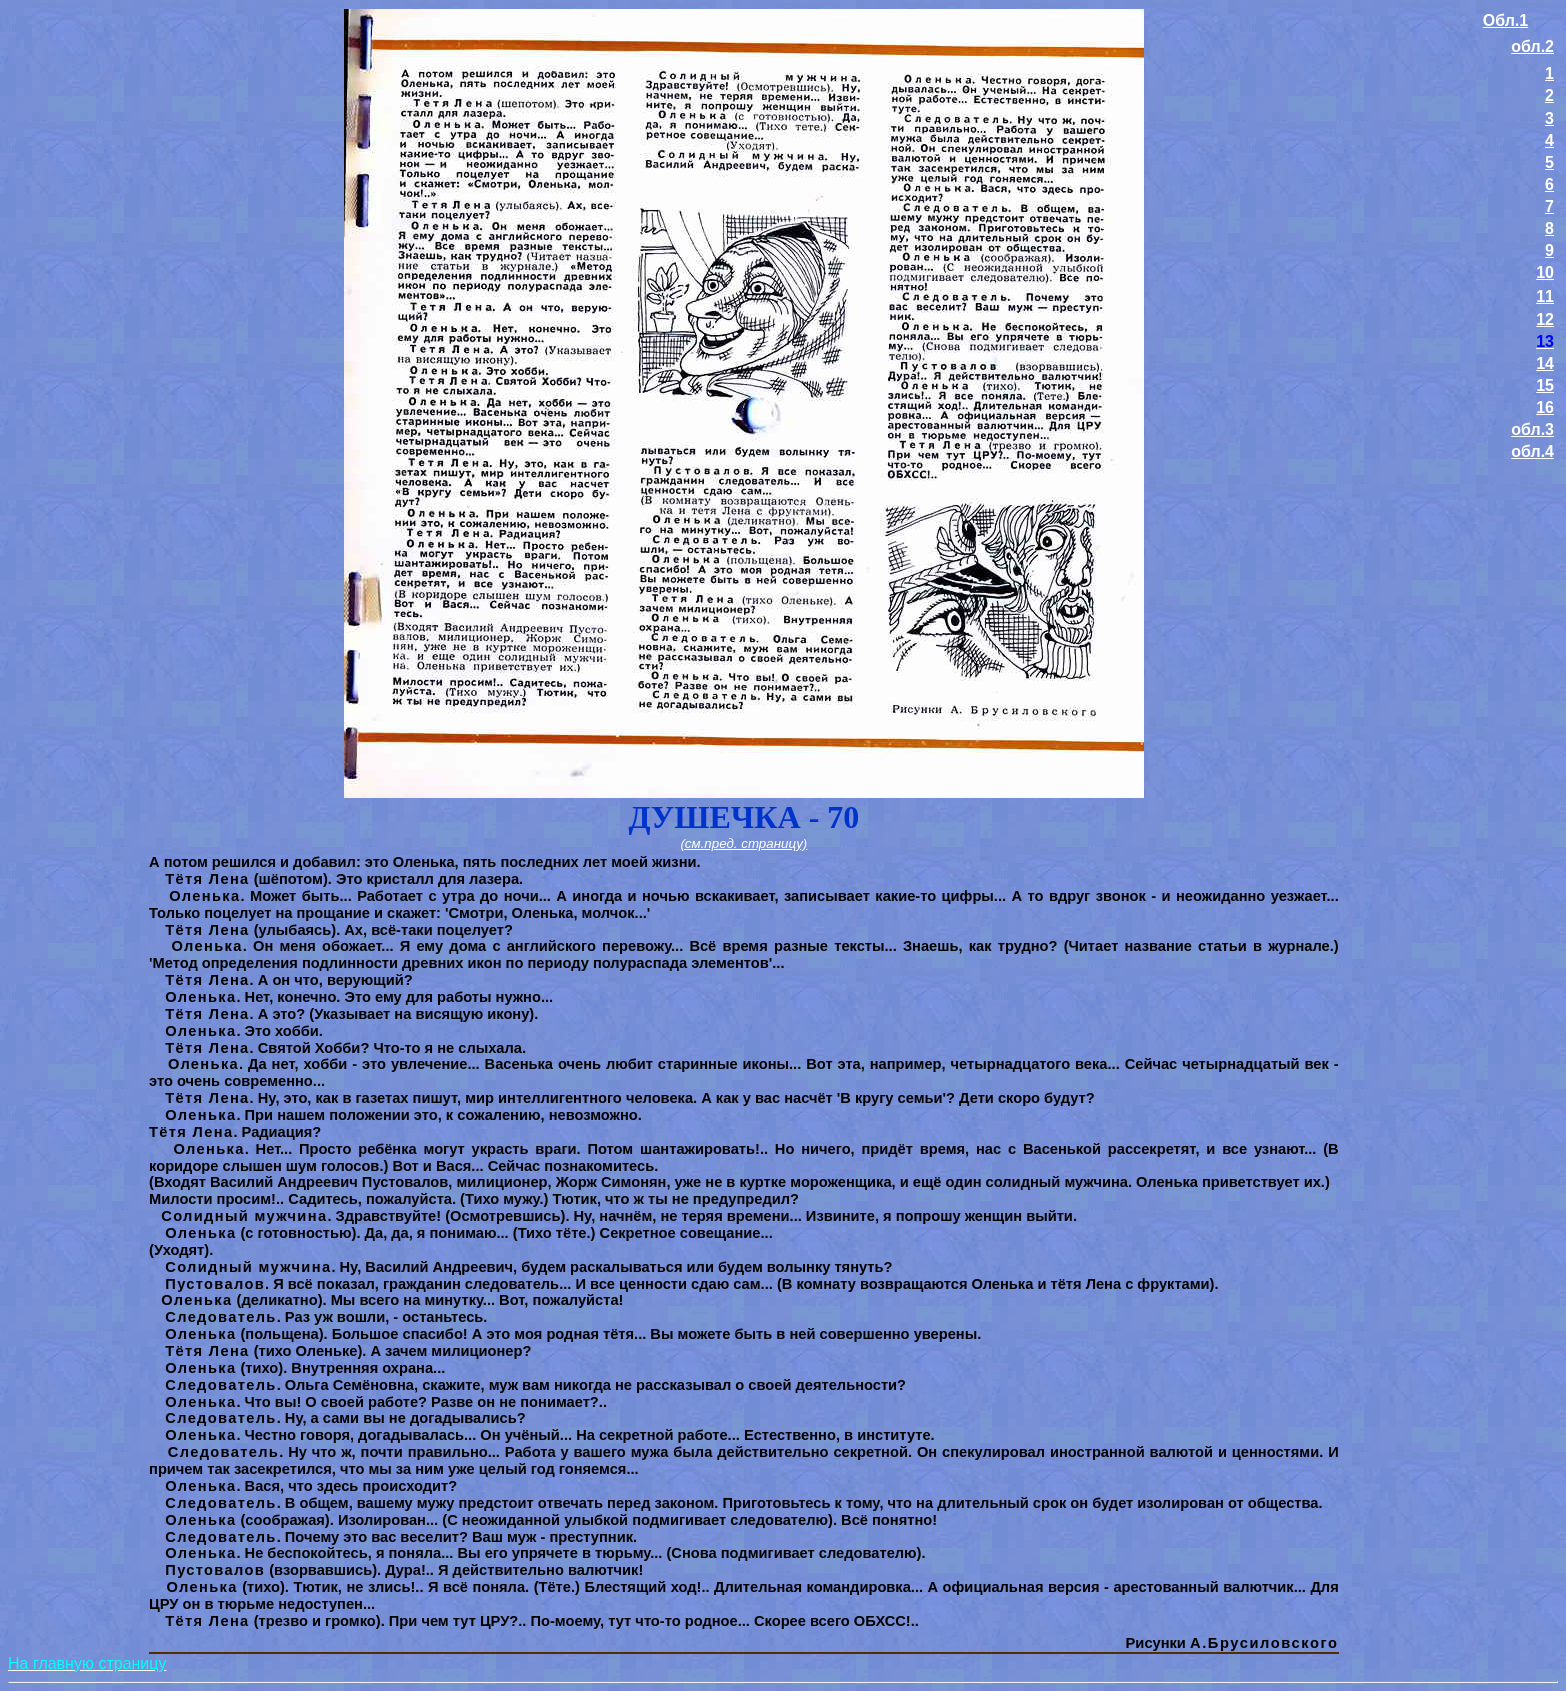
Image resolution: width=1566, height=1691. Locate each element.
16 (1545, 407)
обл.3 (1532, 429)
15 (1545, 385)
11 (1545, 296)
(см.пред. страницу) (743, 843)
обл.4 (1532, 451)
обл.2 (1532, 46)
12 (1545, 319)
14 (1545, 363)
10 (1545, 272)
